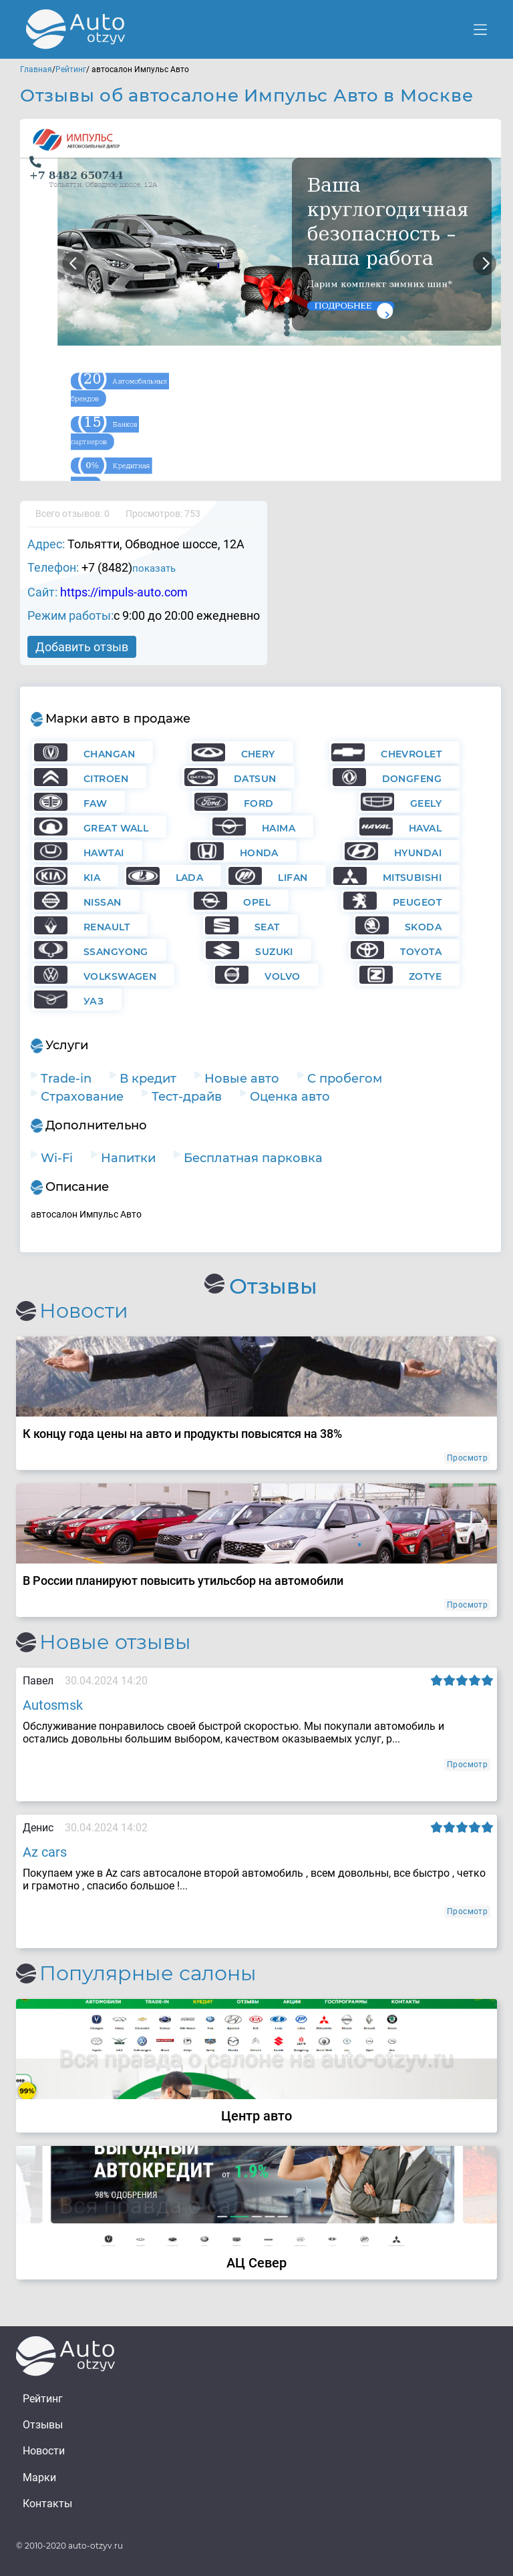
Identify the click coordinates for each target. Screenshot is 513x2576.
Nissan (102, 902)
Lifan (292, 878)
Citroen (105, 779)
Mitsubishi (412, 878)
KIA (91, 878)
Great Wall (115, 828)
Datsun (255, 779)
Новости (44, 2450)
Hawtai (103, 853)
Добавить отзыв (81, 647)
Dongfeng (412, 779)
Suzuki (274, 952)
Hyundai (418, 853)
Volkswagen (119, 976)
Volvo (282, 976)
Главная (36, 69)
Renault (106, 927)
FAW (95, 803)
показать (154, 568)
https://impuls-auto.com (124, 592)
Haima (278, 828)
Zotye (425, 976)
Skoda (423, 927)
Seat (267, 927)
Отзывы (43, 2424)
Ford (259, 803)
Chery (258, 754)
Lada (190, 878)
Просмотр (467, 1458)
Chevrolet (411, 754)
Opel (257, 902)
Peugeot (417, 902)
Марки (39, 2477)
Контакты (47, 2503)
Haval (425, 828)
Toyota (421, 952)
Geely (426, 803)
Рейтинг (70, 69)
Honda (259, 853)
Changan (109, 754)
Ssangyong (115, 952)
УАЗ (93, 1001)
